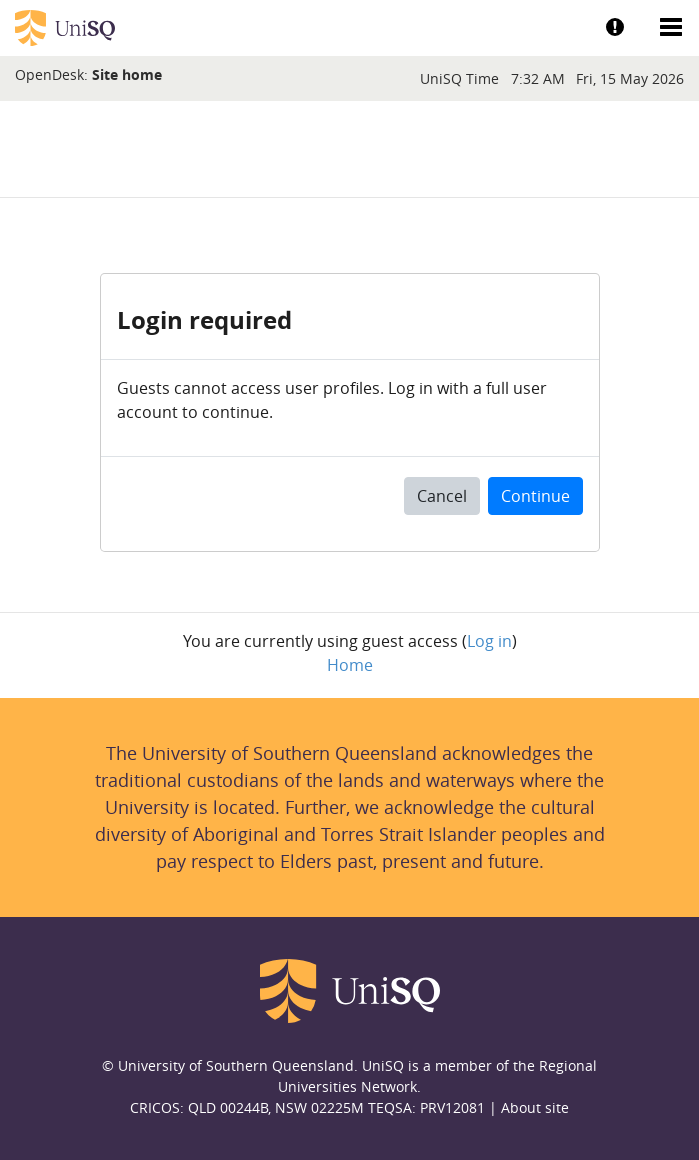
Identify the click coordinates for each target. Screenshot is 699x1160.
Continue (535, 496)
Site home (127, 74)
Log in (489, 641)
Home (350, 665)
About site (535, 1107)
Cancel (442, 496)
